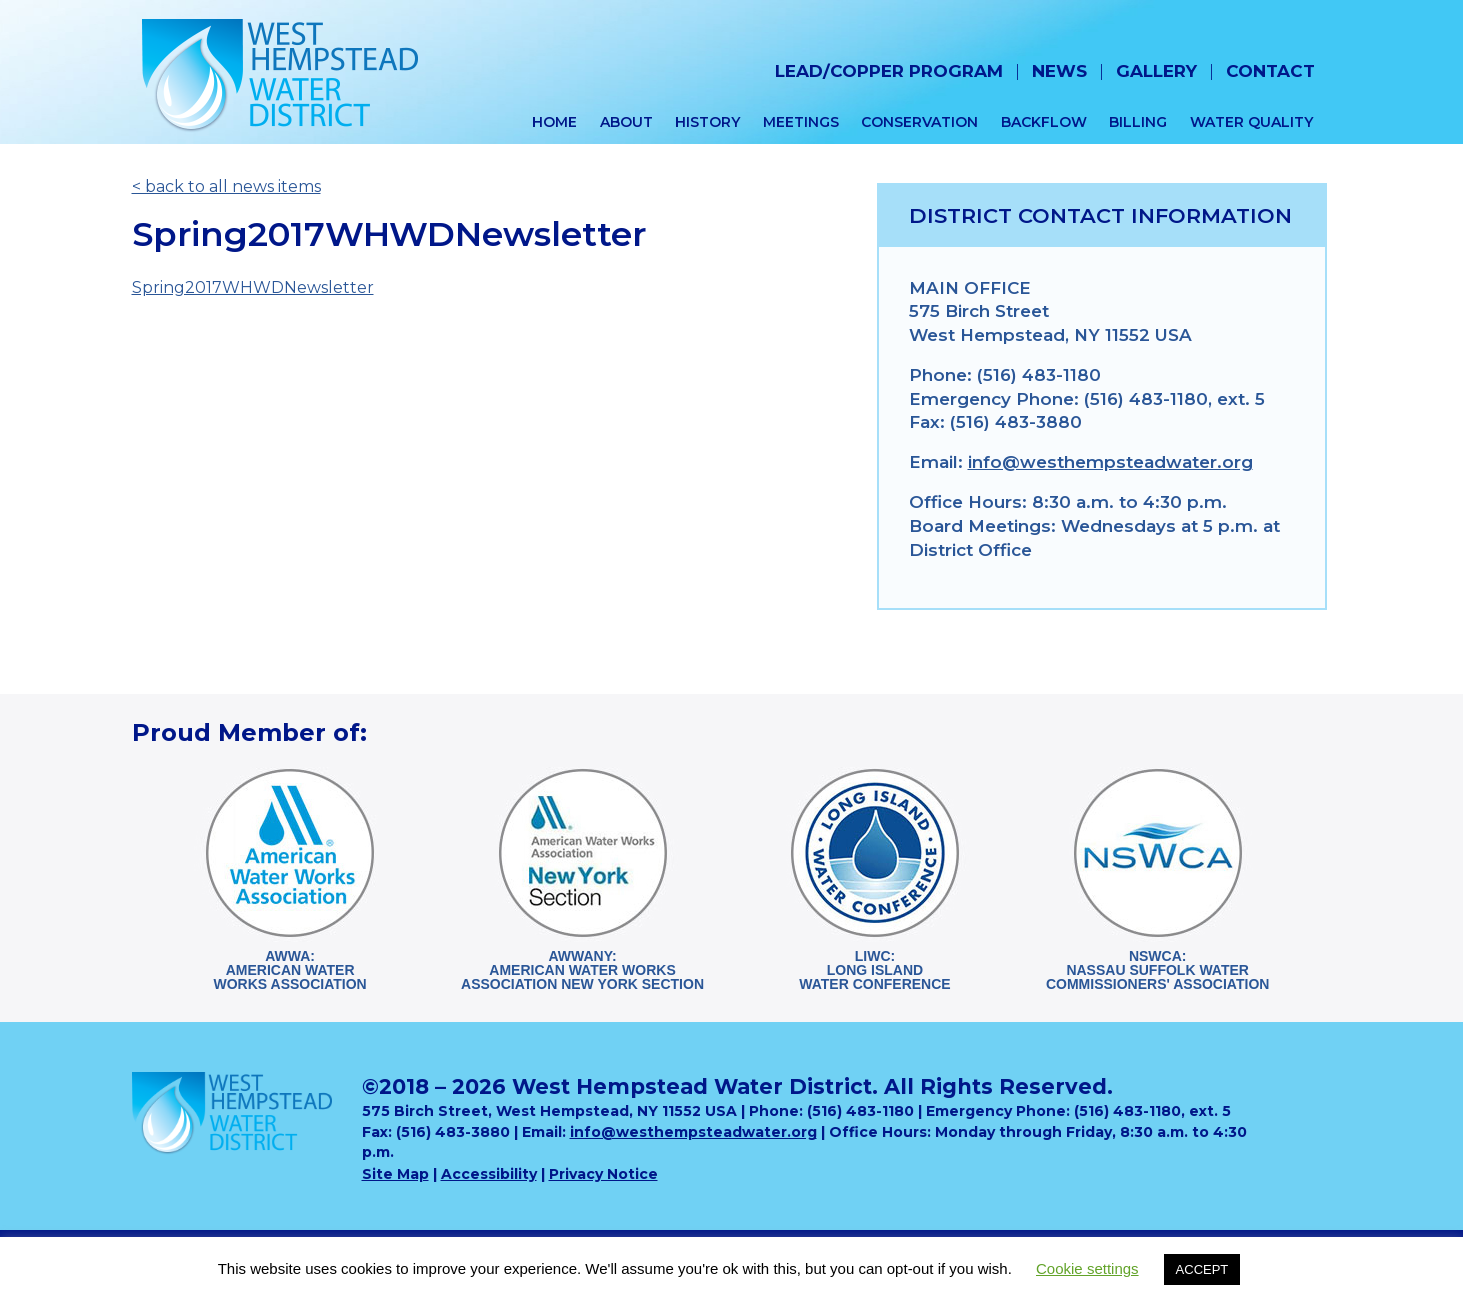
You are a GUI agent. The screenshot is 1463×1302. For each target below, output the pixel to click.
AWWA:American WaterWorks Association (289, 970)
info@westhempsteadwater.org (1110, 462)
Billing (1138, 122)
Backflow (1044, 122)
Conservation (919, 122)
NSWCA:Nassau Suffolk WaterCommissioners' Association (1157, 970)
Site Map (395, 1174)
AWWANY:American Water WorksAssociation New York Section (582, 970)
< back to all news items (226, 186)
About (626, 122)
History (707, 122)
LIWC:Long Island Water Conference (874, 970)
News (1059, 71)
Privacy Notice (603, 1174)
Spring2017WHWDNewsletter (253, 287)
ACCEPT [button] (1202, 1269)
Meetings (801, 122)
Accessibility (489, 1174)
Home (554, 122)
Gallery (1156, 71)
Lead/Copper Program (889, 71)
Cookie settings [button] (1087, 1268)
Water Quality (1251, 122)
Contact (1270, 71)
